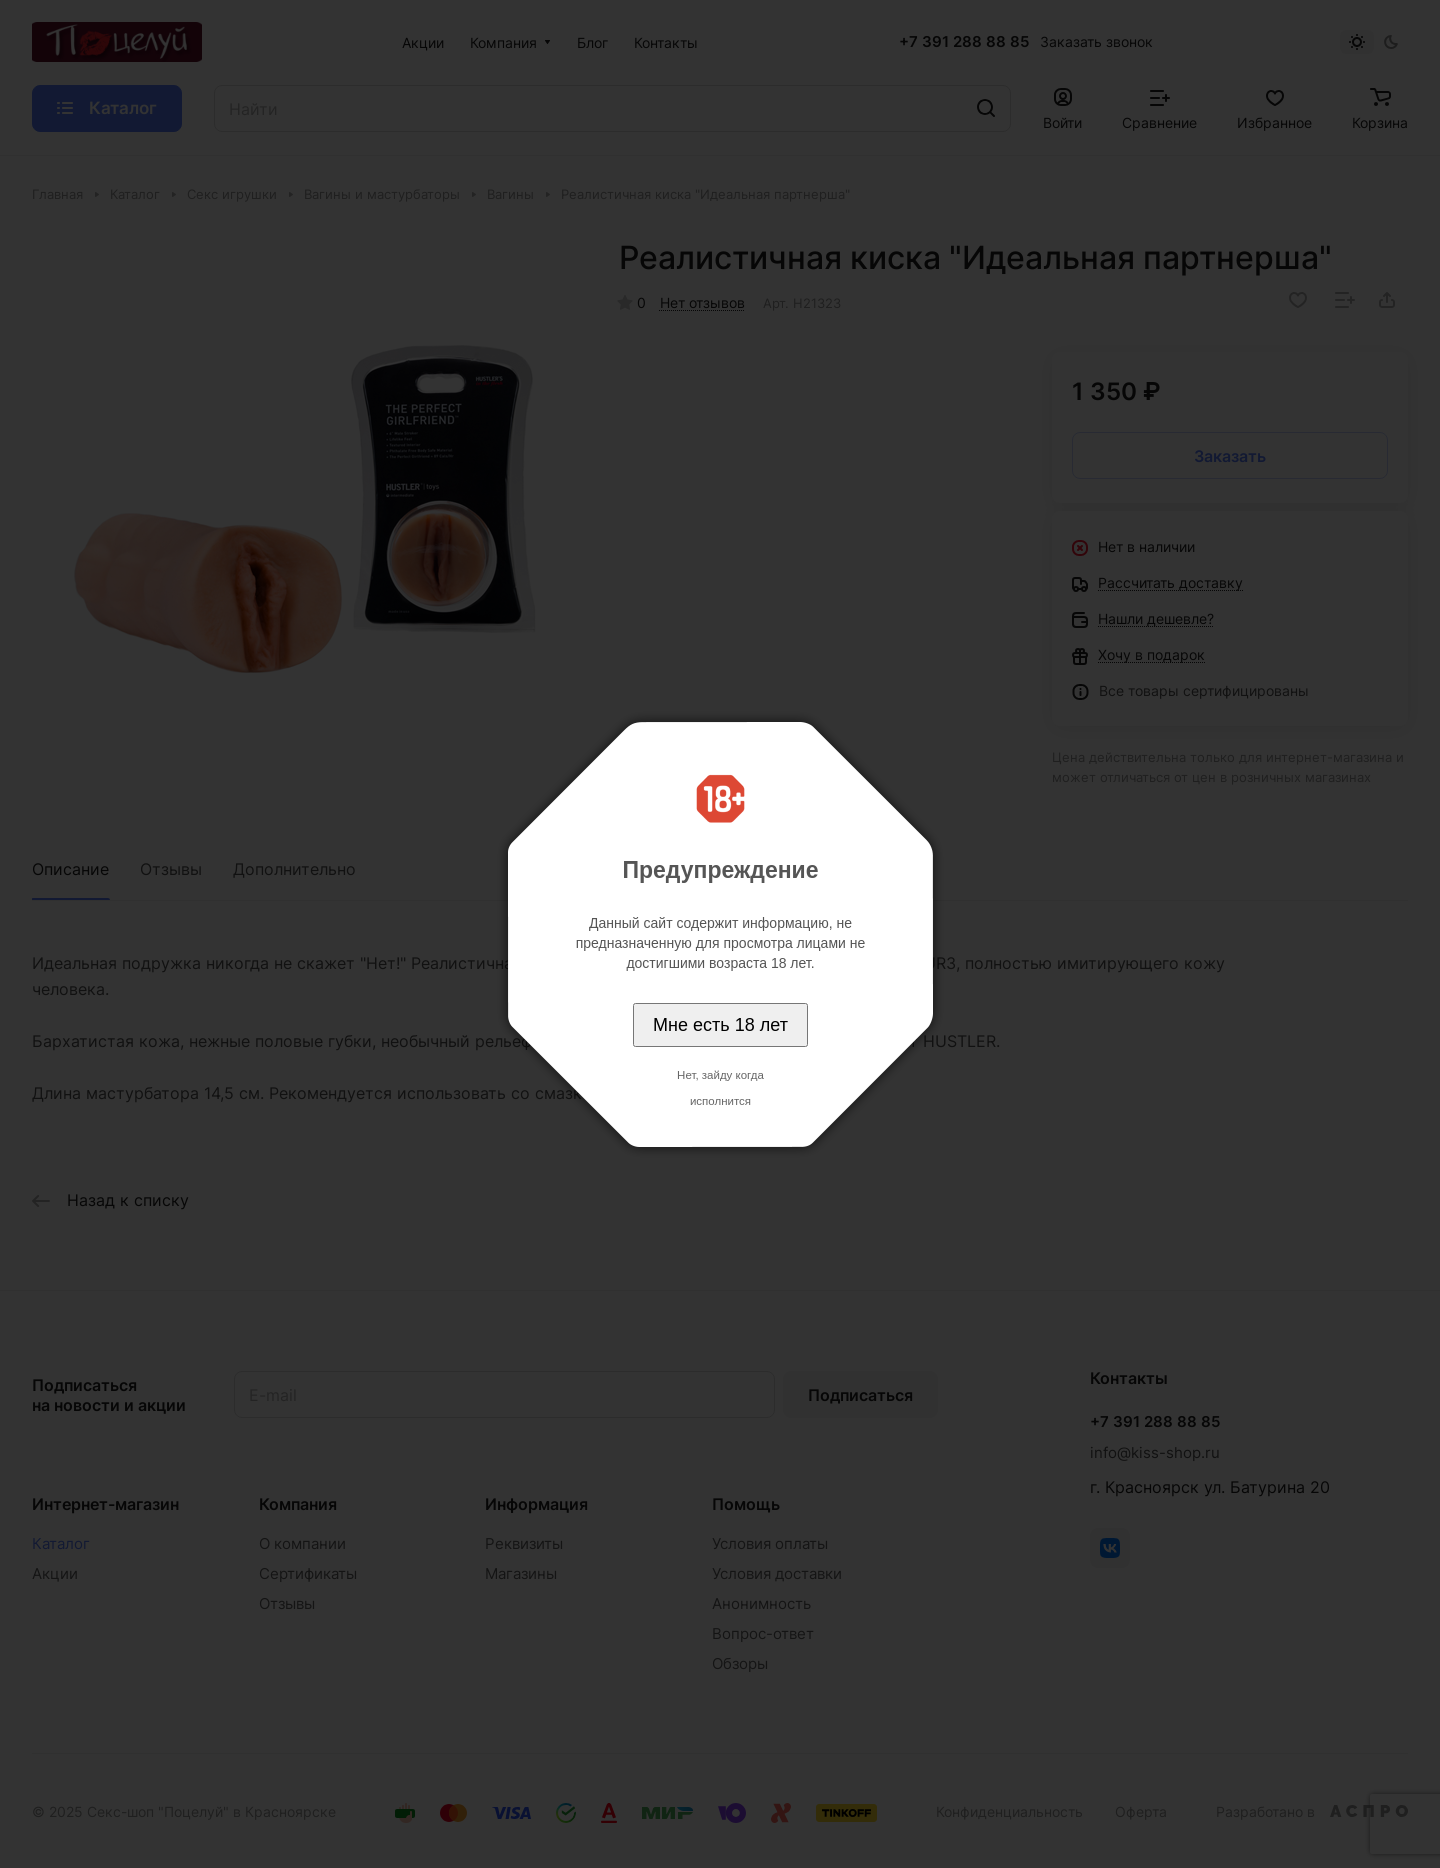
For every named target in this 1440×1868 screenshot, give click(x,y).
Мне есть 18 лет (720, 1025)
